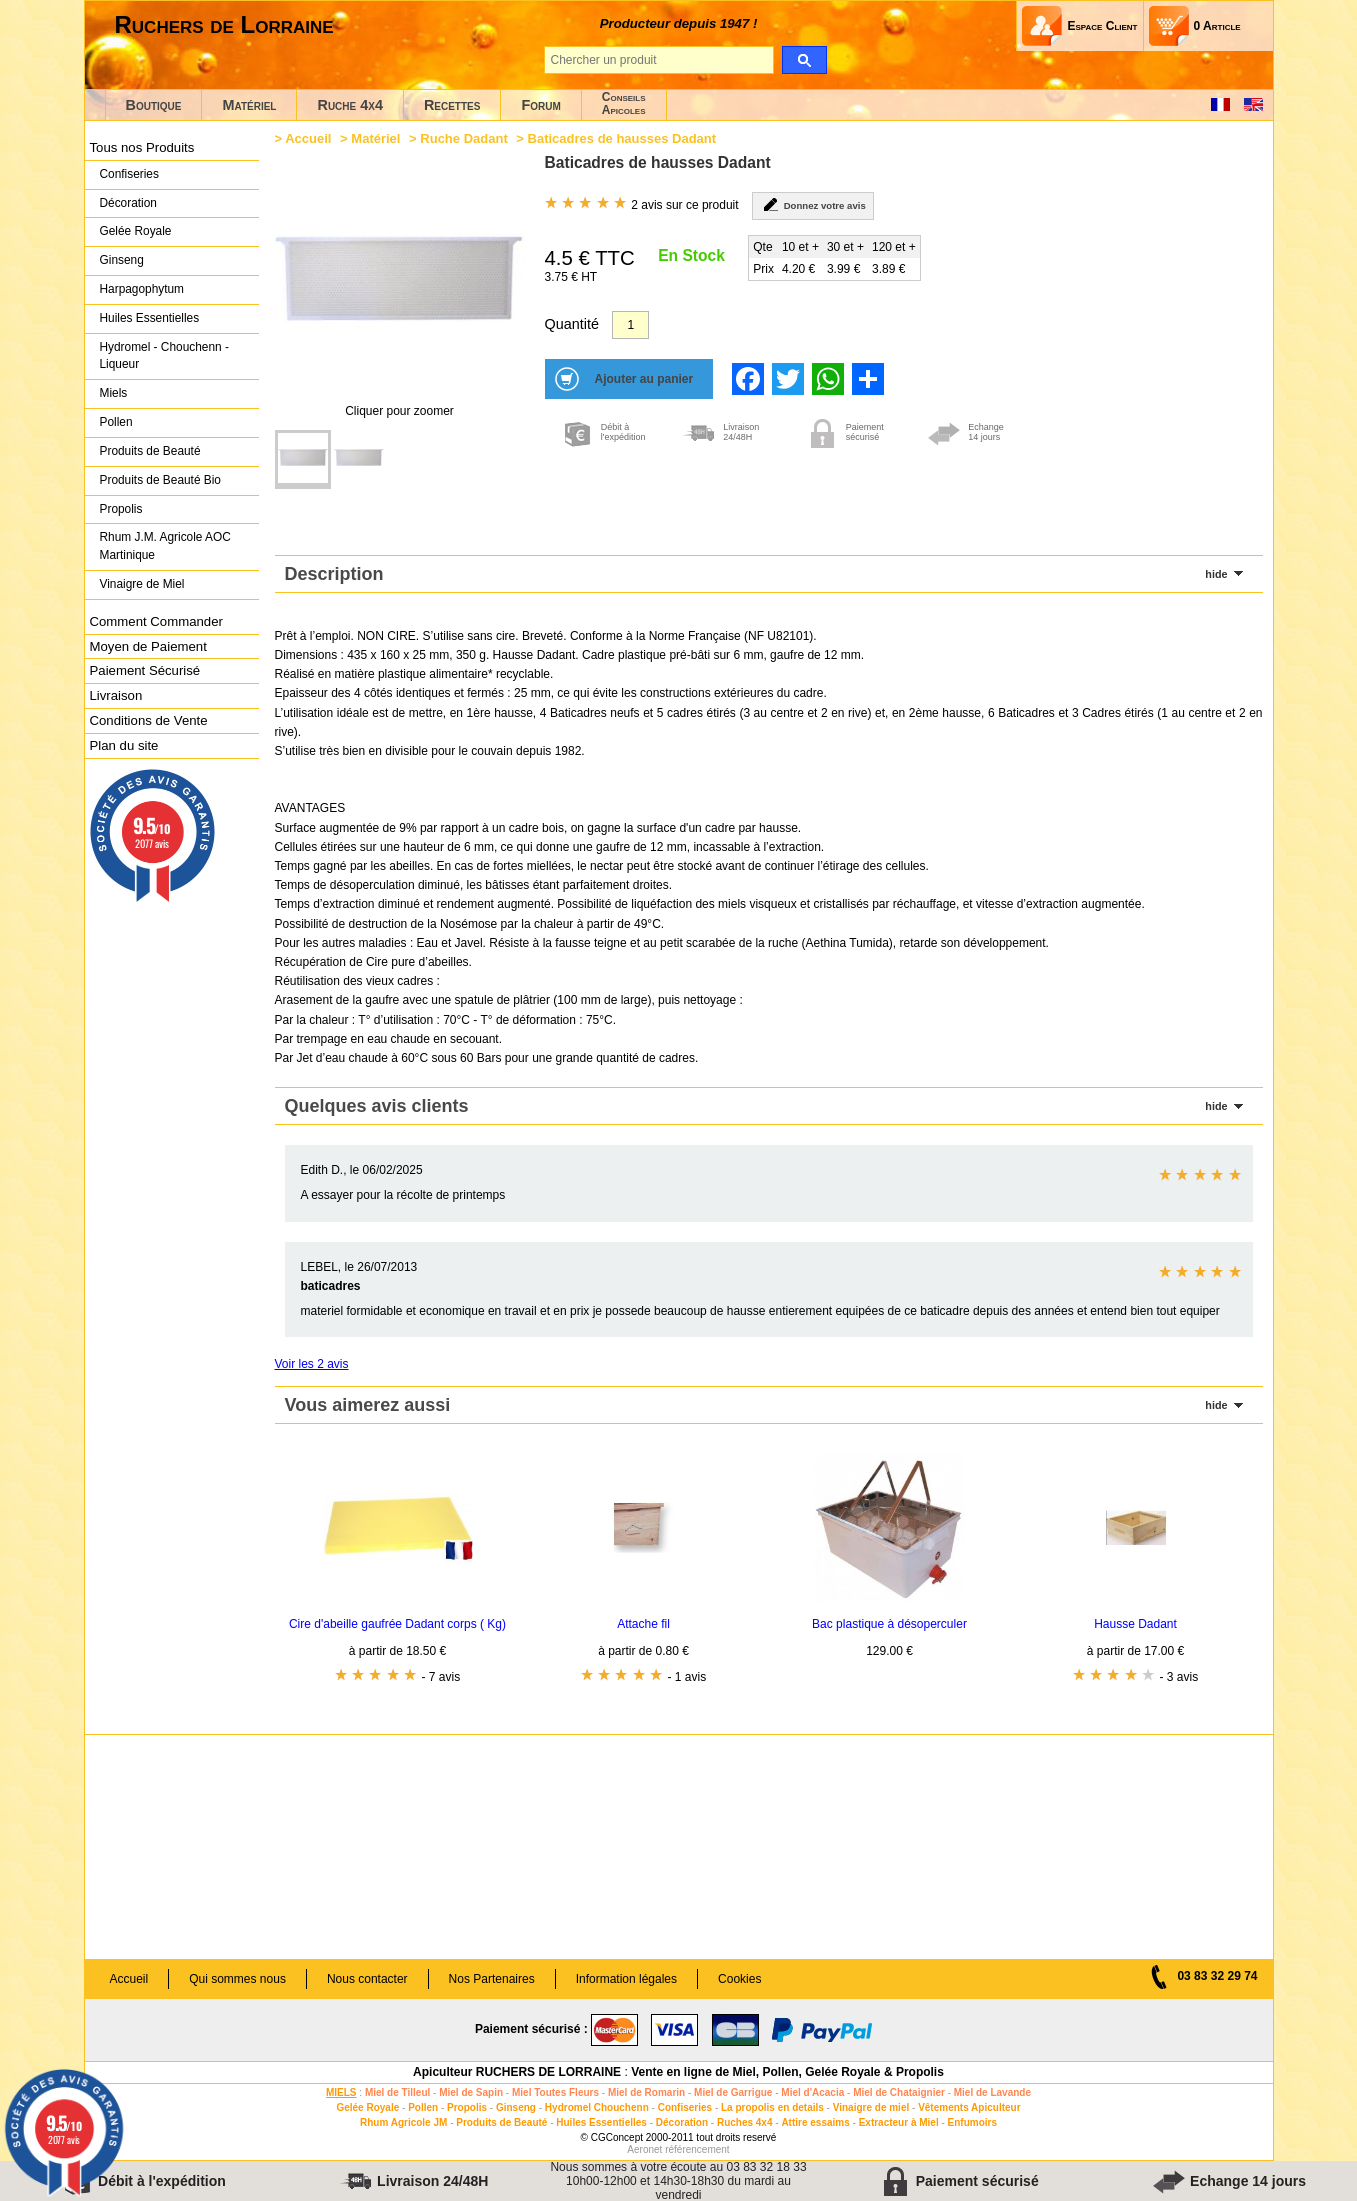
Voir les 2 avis (312, 1364)
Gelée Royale (136, 231)
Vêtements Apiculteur (969, 2107)
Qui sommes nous (237, 1979)
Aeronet (644, 2149)
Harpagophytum (142, 289)
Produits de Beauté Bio (160, 480)
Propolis (121, 509)
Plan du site (124, 745)
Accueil (308, 138)
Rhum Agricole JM (403, 2122)
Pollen (116, 422)
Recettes (452, 105)
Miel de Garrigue (733, 2092)
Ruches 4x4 (745, 2122)
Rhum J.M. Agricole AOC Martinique (165, 546)
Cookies (739, 1979)
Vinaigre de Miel (142, 584)
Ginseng (122, 260)
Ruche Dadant (463, 138)
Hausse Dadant (1135, 1624)
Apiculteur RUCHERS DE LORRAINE (517, 2072)
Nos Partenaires (492, 1979)
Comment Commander (156, 621)
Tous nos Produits (142, 147)
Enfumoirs (972, 2122)
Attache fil (643, 1624)
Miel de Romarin (646, 2092)
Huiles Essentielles (150, 318)
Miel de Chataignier (899, 2092)
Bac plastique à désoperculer (889, 1624)
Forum (540, 105)
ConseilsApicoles (624, 103)
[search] (804, 60)
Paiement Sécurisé (145, 670)
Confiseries (129, 174)
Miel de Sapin (471, 2092)
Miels (114, 393)
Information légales (626, 1979)
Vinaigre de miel (871, 2107)
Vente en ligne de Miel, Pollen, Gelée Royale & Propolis (787, 2072)
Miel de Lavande (992, 2092)
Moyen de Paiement (148, 646)
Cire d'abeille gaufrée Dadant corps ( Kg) (397, 1624)
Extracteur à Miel (899, 2122)
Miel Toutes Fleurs (555, 2092)
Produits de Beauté (150, 451)
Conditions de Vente (149, 720)
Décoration (128, 203)
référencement (697, 2149)
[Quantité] (630, 325)
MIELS (341, 2092)
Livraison (116, 695)
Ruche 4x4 (349, 105)
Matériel (249, 105)
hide (1216, 574)
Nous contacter (367, 1979)
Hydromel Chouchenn (597, 2107)
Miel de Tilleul (397, 2092)
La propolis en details (772, 2107)
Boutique (154, 105)
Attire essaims (815, 2122)
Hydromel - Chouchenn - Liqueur (164, 356)
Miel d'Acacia (812, 2092)
